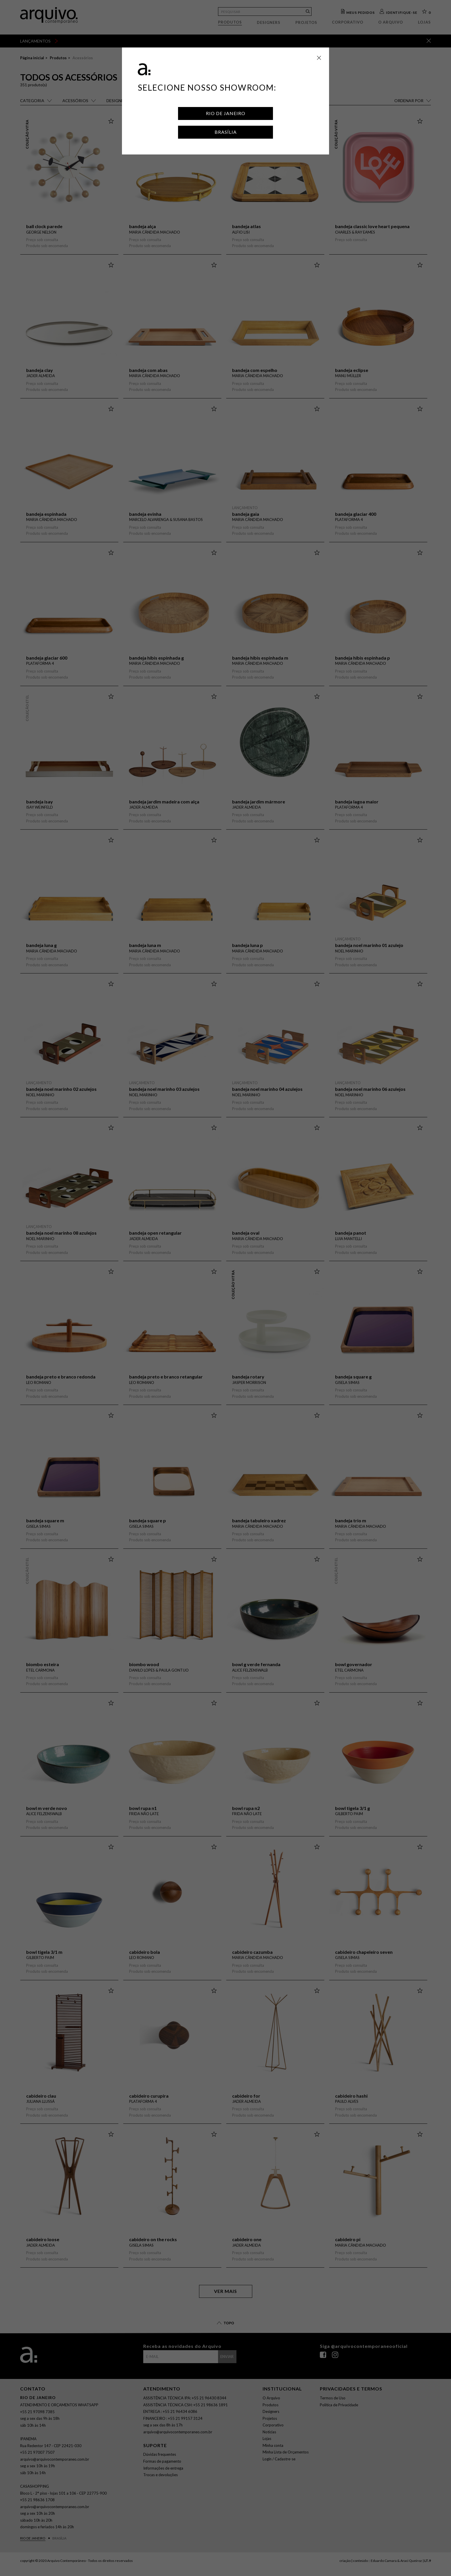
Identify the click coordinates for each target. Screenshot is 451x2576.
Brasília (226, 132)
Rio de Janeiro (225, 113)
